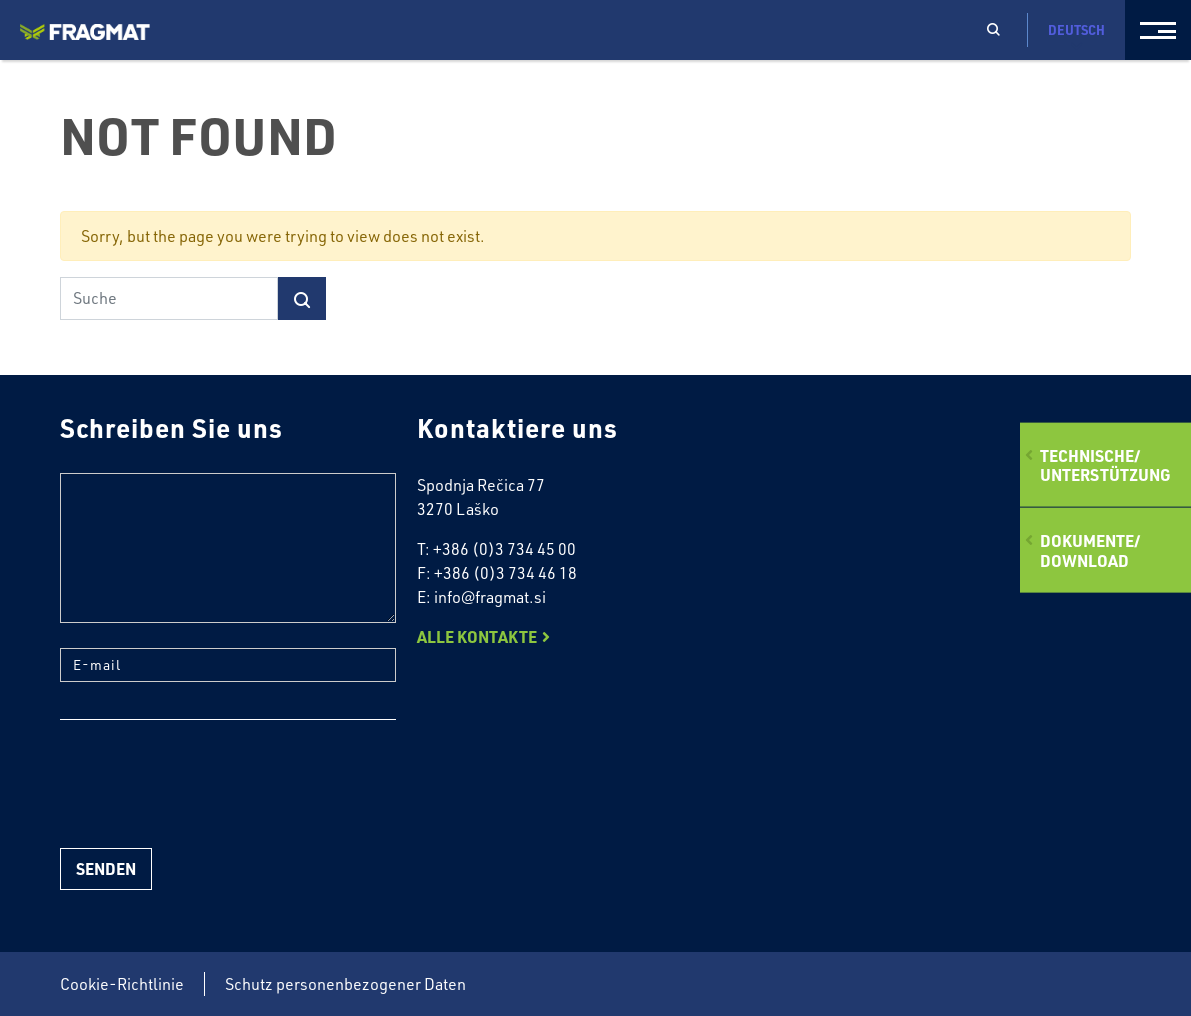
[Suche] (169, 298)
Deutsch (1076, 37)
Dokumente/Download (1090, 550)
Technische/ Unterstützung (1105, 465)
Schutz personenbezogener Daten (345, 984)
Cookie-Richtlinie (122, 984)
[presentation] (212, 784)
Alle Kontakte (477, 636)
